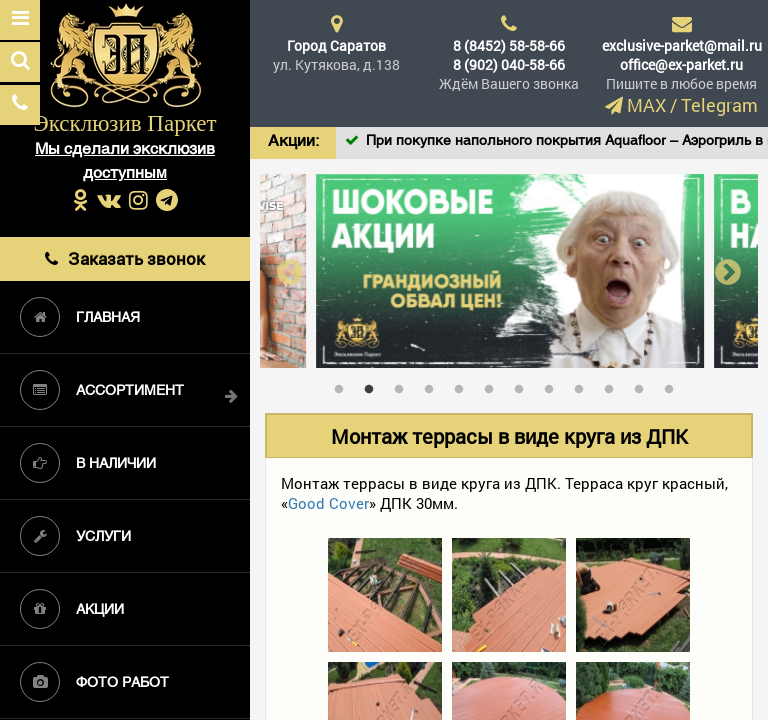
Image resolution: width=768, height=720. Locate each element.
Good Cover (328, 503)
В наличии (88, 463)
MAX (646, 105)
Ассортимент (102, 390)
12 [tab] (674, 385)
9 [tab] (584, 385)
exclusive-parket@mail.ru (682, 45)
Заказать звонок (125, 258)
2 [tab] (374, 385)
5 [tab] (464, 385)
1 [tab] (344, 385)
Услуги (75, 536)
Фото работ (94, 682)
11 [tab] (644, 385)
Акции (72, 609)
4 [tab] (434, 385)
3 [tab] (404, 385)
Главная (80, 317)
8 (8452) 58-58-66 (509, 45)
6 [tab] (494, 385)
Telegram (719, 105)
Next (728, 271)
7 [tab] (524, 385)
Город (336, 45)
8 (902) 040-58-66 (509, 64)
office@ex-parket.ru (681, 64)
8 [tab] (554, 385)
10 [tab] (614, 385)
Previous (290, 271)
